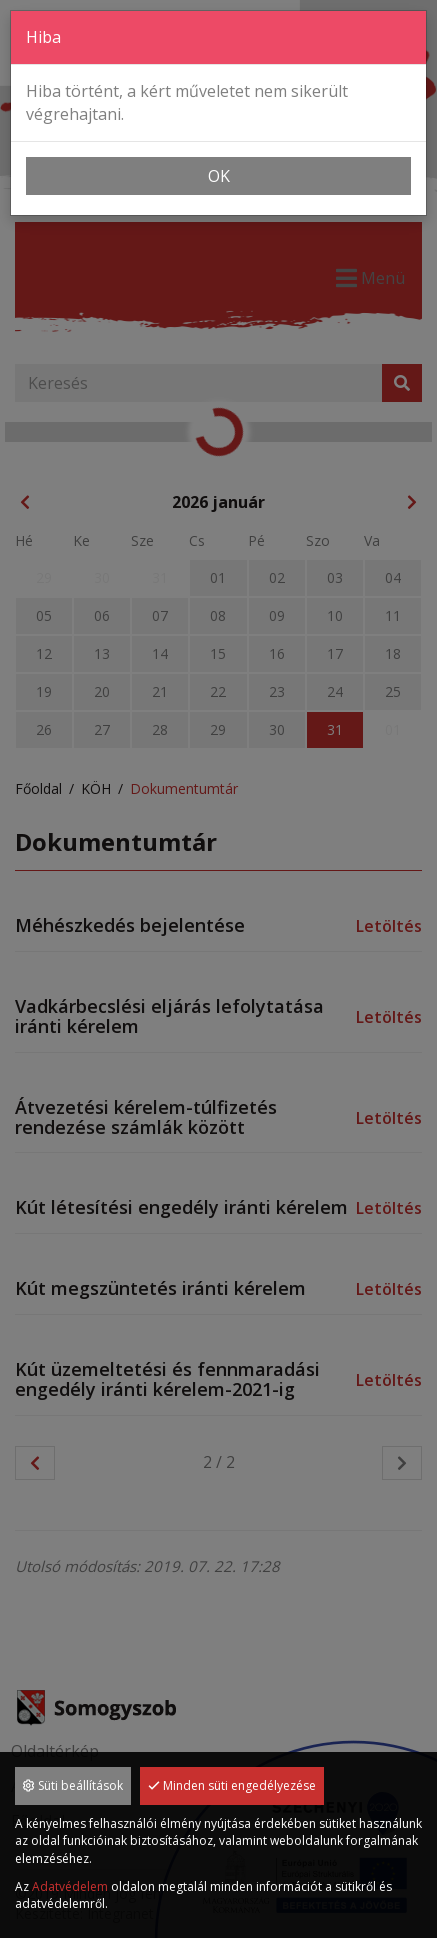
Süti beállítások (73, 1785)
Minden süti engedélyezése (232, 1785)
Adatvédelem (70, 1886)
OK (219, 176)
